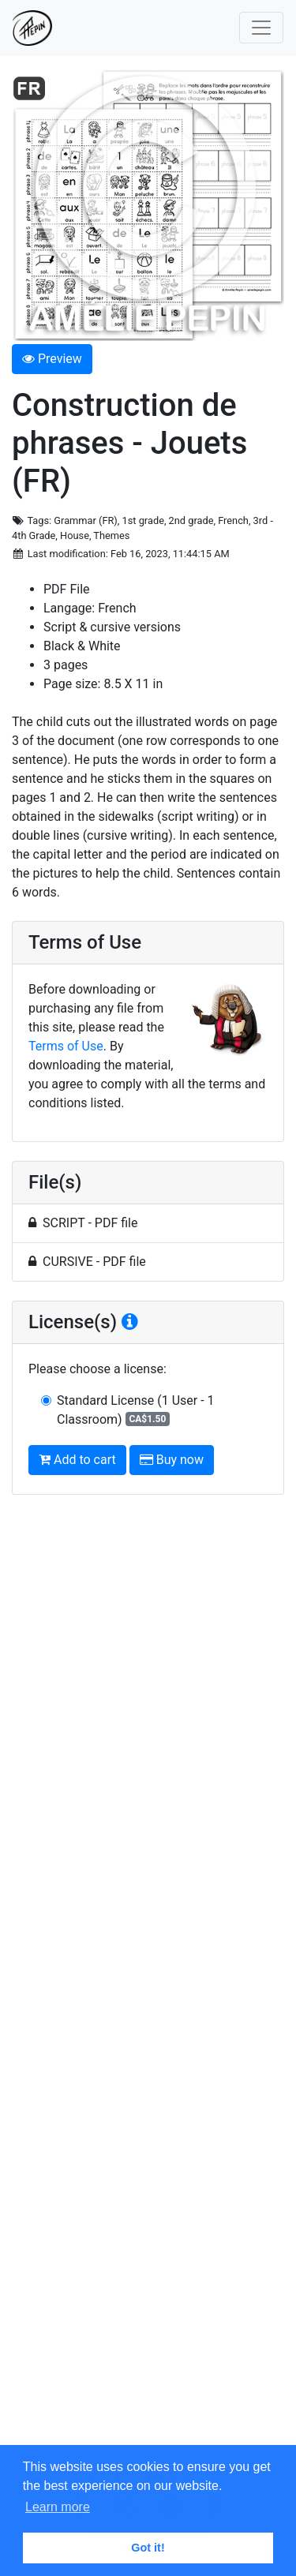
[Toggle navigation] (261, 27)
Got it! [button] (147, 2547)
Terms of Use (65, 1046)
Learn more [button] (57, 2507)
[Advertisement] (148, 1982)
